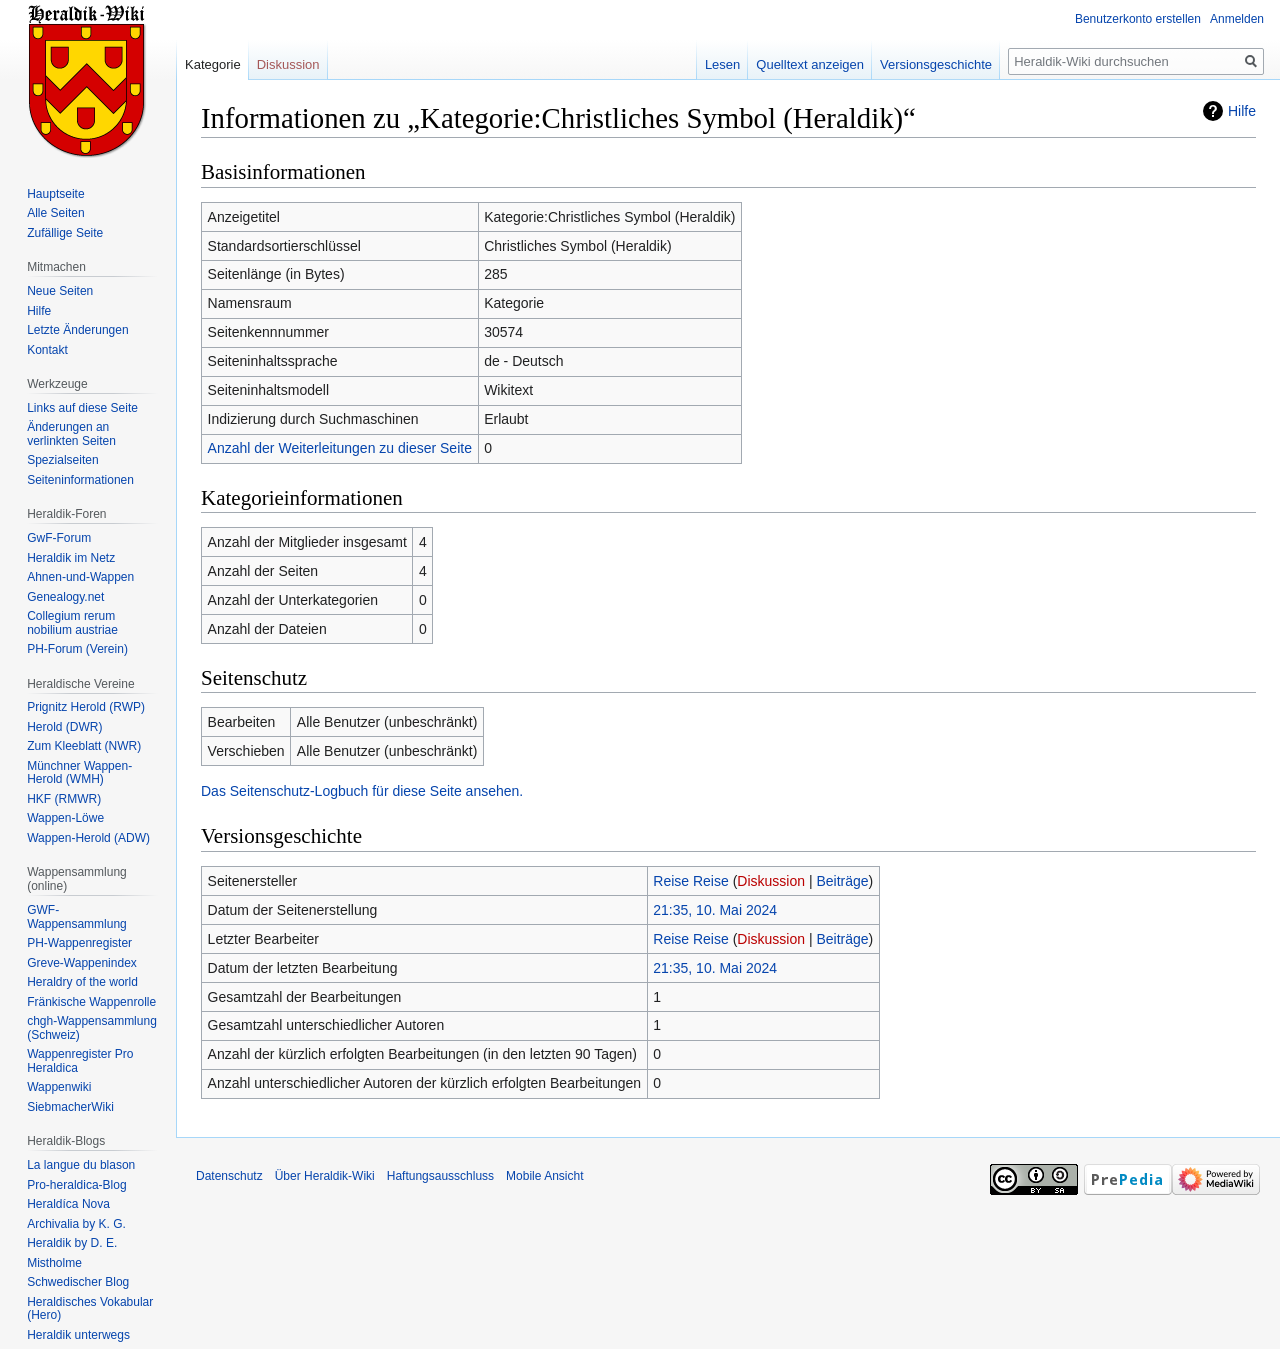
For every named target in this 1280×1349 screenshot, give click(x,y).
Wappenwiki (59, 1087)
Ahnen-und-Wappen (80, 577)
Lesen (722, 64)
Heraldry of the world (82, 982)
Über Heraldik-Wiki (325, 1176)
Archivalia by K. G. (76, 1224)
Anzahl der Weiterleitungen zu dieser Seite (340, 448)
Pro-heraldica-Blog (76, 1185)
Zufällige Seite (65, 233)
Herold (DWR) (64, 727)
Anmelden (1237, 19)
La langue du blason (81, 1165)
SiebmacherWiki (70, 1107)
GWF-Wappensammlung (77, 917)
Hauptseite (55, 194)
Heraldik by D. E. (72, 1243)
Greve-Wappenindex (82, 963)
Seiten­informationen (80, 480)
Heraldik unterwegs (78, 1335)
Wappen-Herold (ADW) (88, 838)
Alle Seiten (55, 213)
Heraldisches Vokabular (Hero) (90, 1309)
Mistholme (54, 1263)
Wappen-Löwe (65, 818)
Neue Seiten (60, 291)
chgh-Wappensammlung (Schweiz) (92, 1028)
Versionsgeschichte (936, 64)
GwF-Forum (59, 538)
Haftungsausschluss (440, 1176)
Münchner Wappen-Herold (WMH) (79, 773)
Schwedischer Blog (78, 1282)
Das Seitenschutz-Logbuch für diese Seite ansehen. (362, 791)
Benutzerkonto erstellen (1138, 19)
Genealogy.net (65, 597)
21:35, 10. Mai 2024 (715, 910)
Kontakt (47, 350)
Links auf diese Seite (82, 408)
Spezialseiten (62, 460)
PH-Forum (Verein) (77, 649)
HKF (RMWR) (64, 799)
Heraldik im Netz (71, 558)
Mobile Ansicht (544, 1176)
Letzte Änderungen (77, 330)
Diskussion (771, 881)
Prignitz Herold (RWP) (86, 707)
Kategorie (213, 64)
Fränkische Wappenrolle (91, 1002)
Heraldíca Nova (68, 1204)
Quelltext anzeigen (810, 64)
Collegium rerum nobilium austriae (72, 623)
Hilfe (1242, 111)
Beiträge (842, 881)
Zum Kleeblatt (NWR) (84, 746)
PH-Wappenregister (79, 943)
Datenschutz (229, 1176)
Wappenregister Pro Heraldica (80, 1061)
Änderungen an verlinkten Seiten (71, 434)
